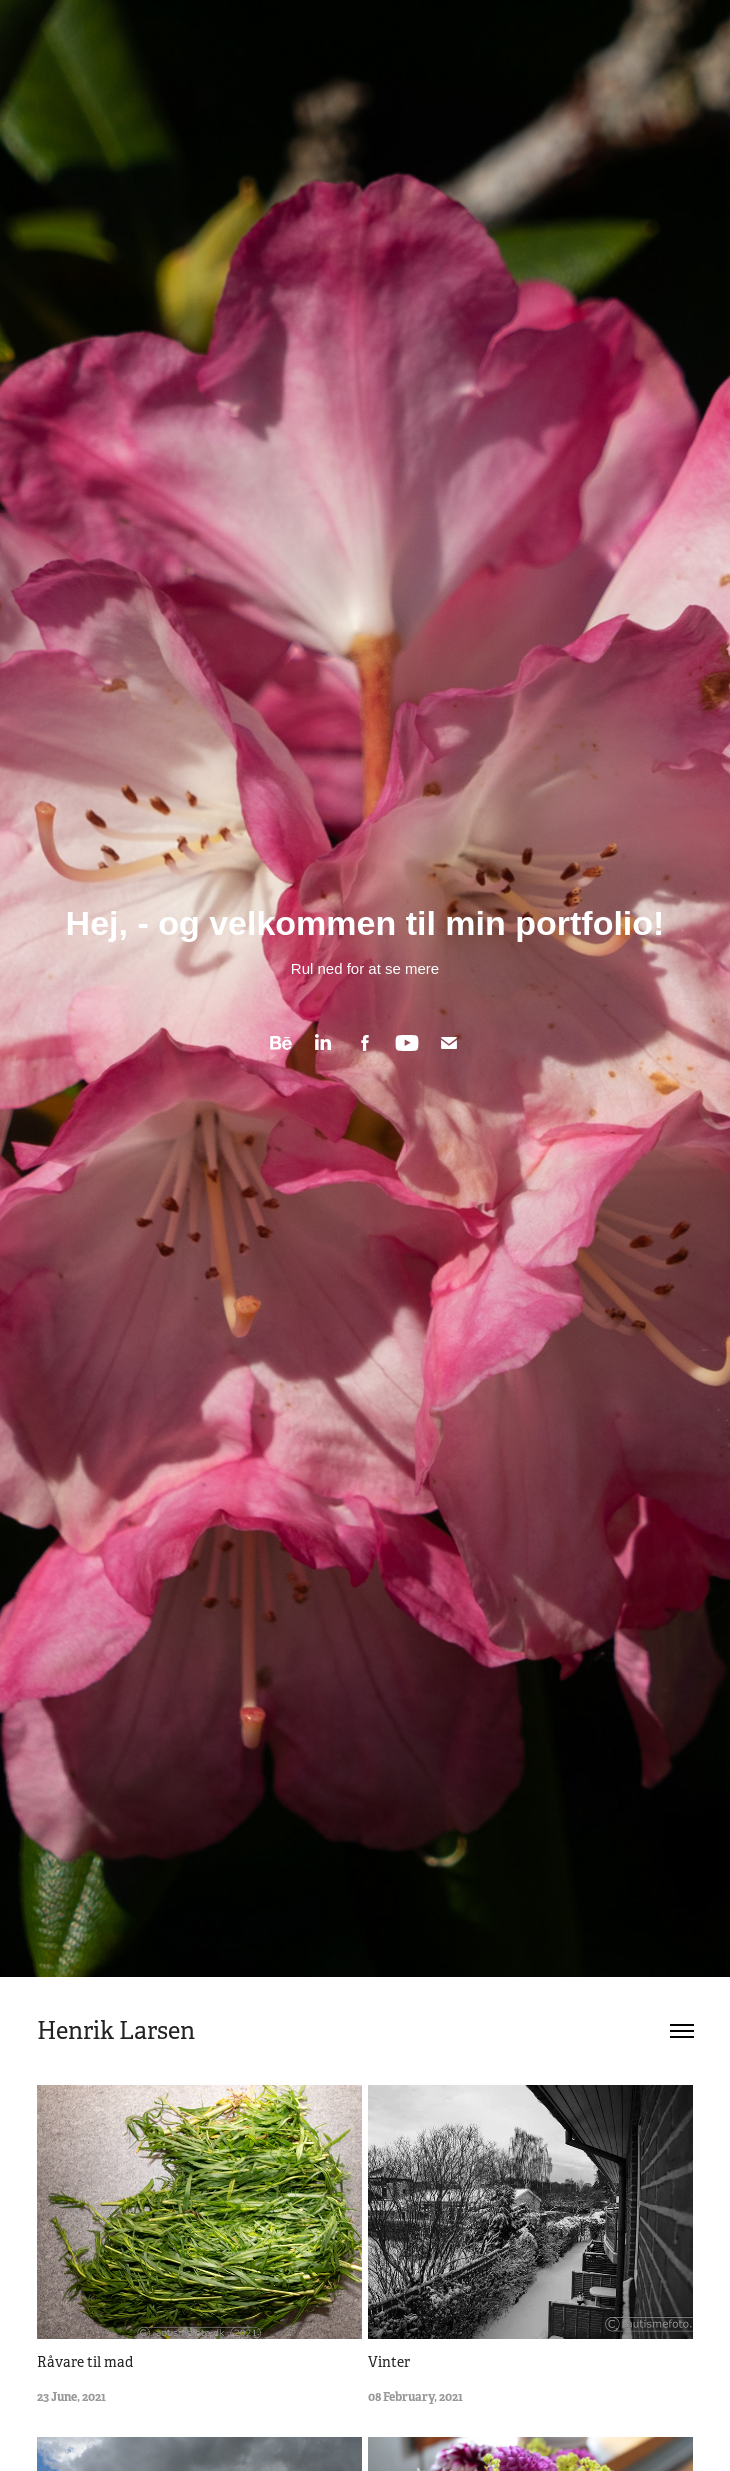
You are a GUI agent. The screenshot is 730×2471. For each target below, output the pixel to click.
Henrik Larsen (116, 2031)
